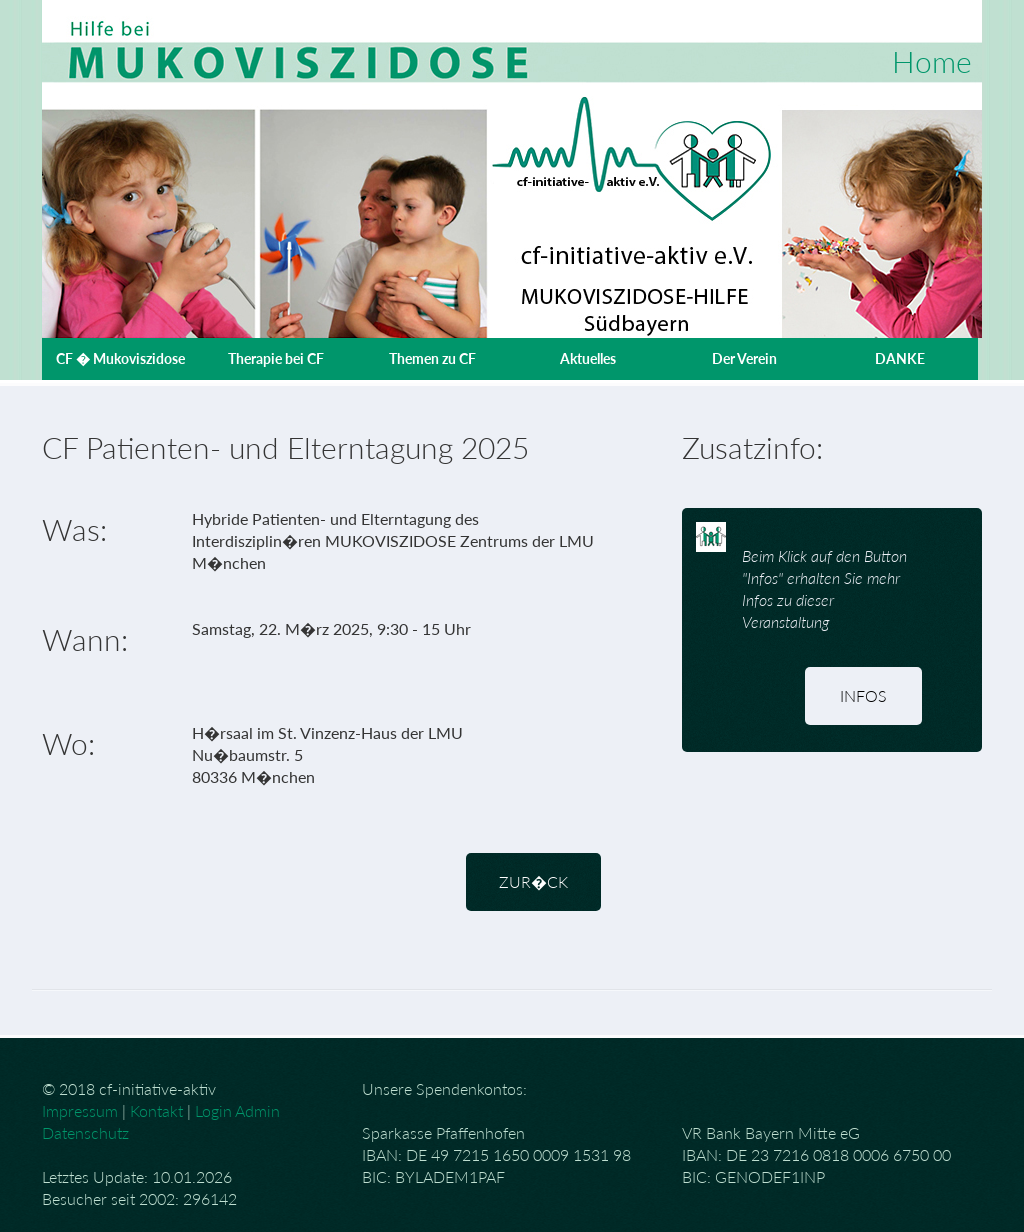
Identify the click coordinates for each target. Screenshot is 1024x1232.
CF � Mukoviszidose (120, 358)
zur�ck (533, 881)
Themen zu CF (432, 358)
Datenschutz (85, 1132)
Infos (863, 695)
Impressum (80, 1110)
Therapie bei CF (276, 358)
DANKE (900, 358)
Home (932, 61)
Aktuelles (588, 358)
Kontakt (156, 1110)
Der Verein (744, 358)
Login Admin (237, 1110)
